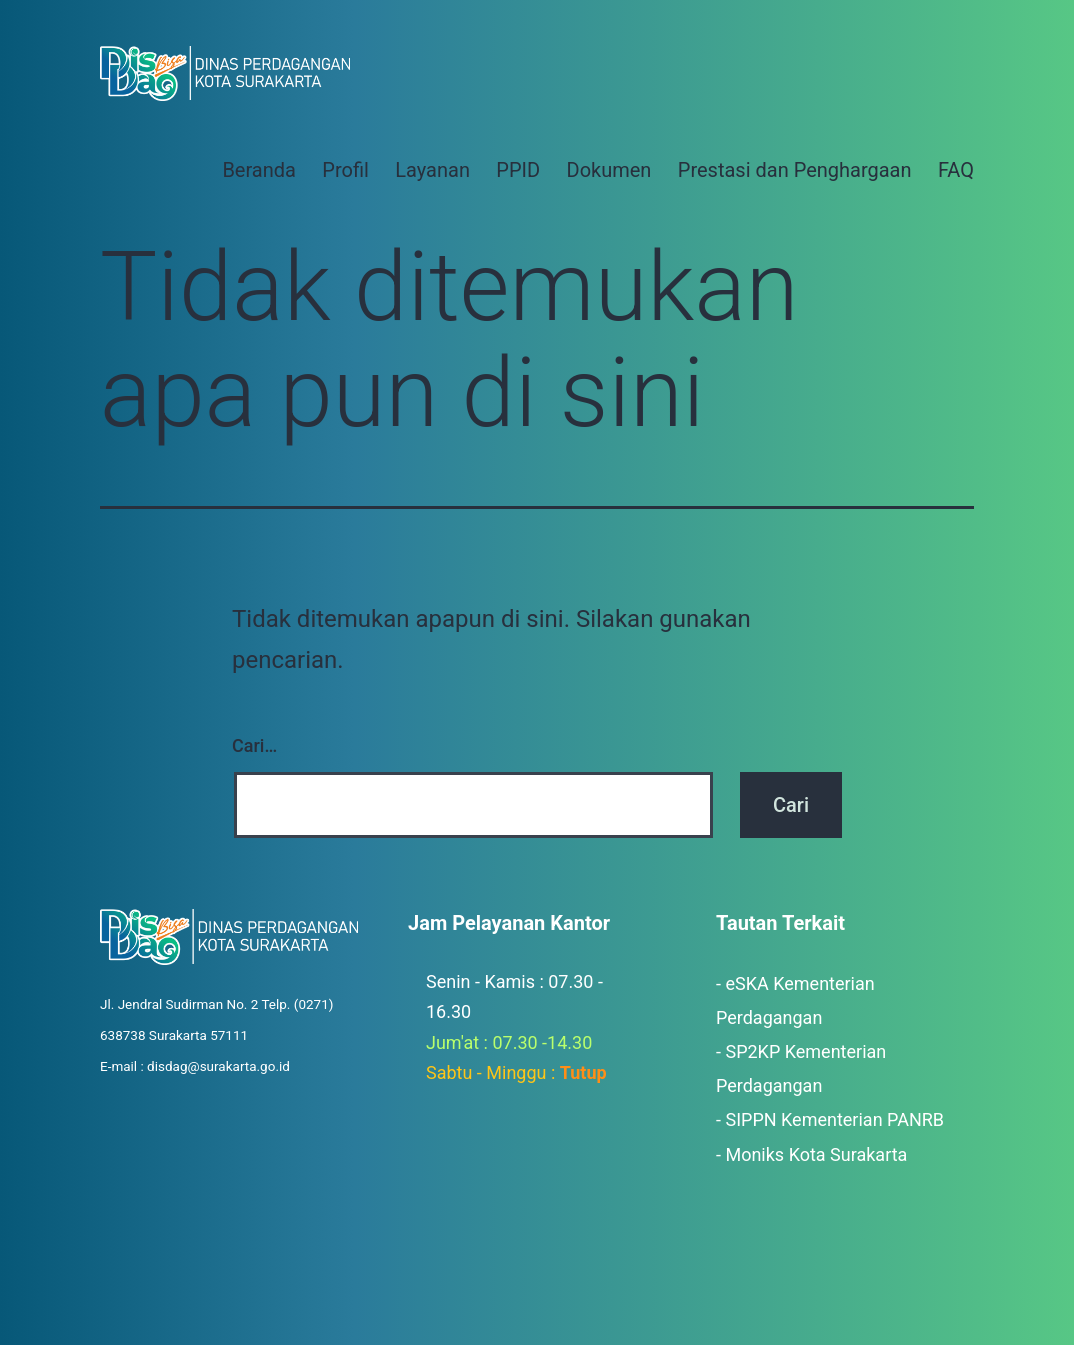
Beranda (259, 170)
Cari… (254, 745)
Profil (345, 170)
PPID (518, 170)
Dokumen (609, 170)
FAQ (956, 170)
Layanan (432, 170)
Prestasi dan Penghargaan (795, 170)
